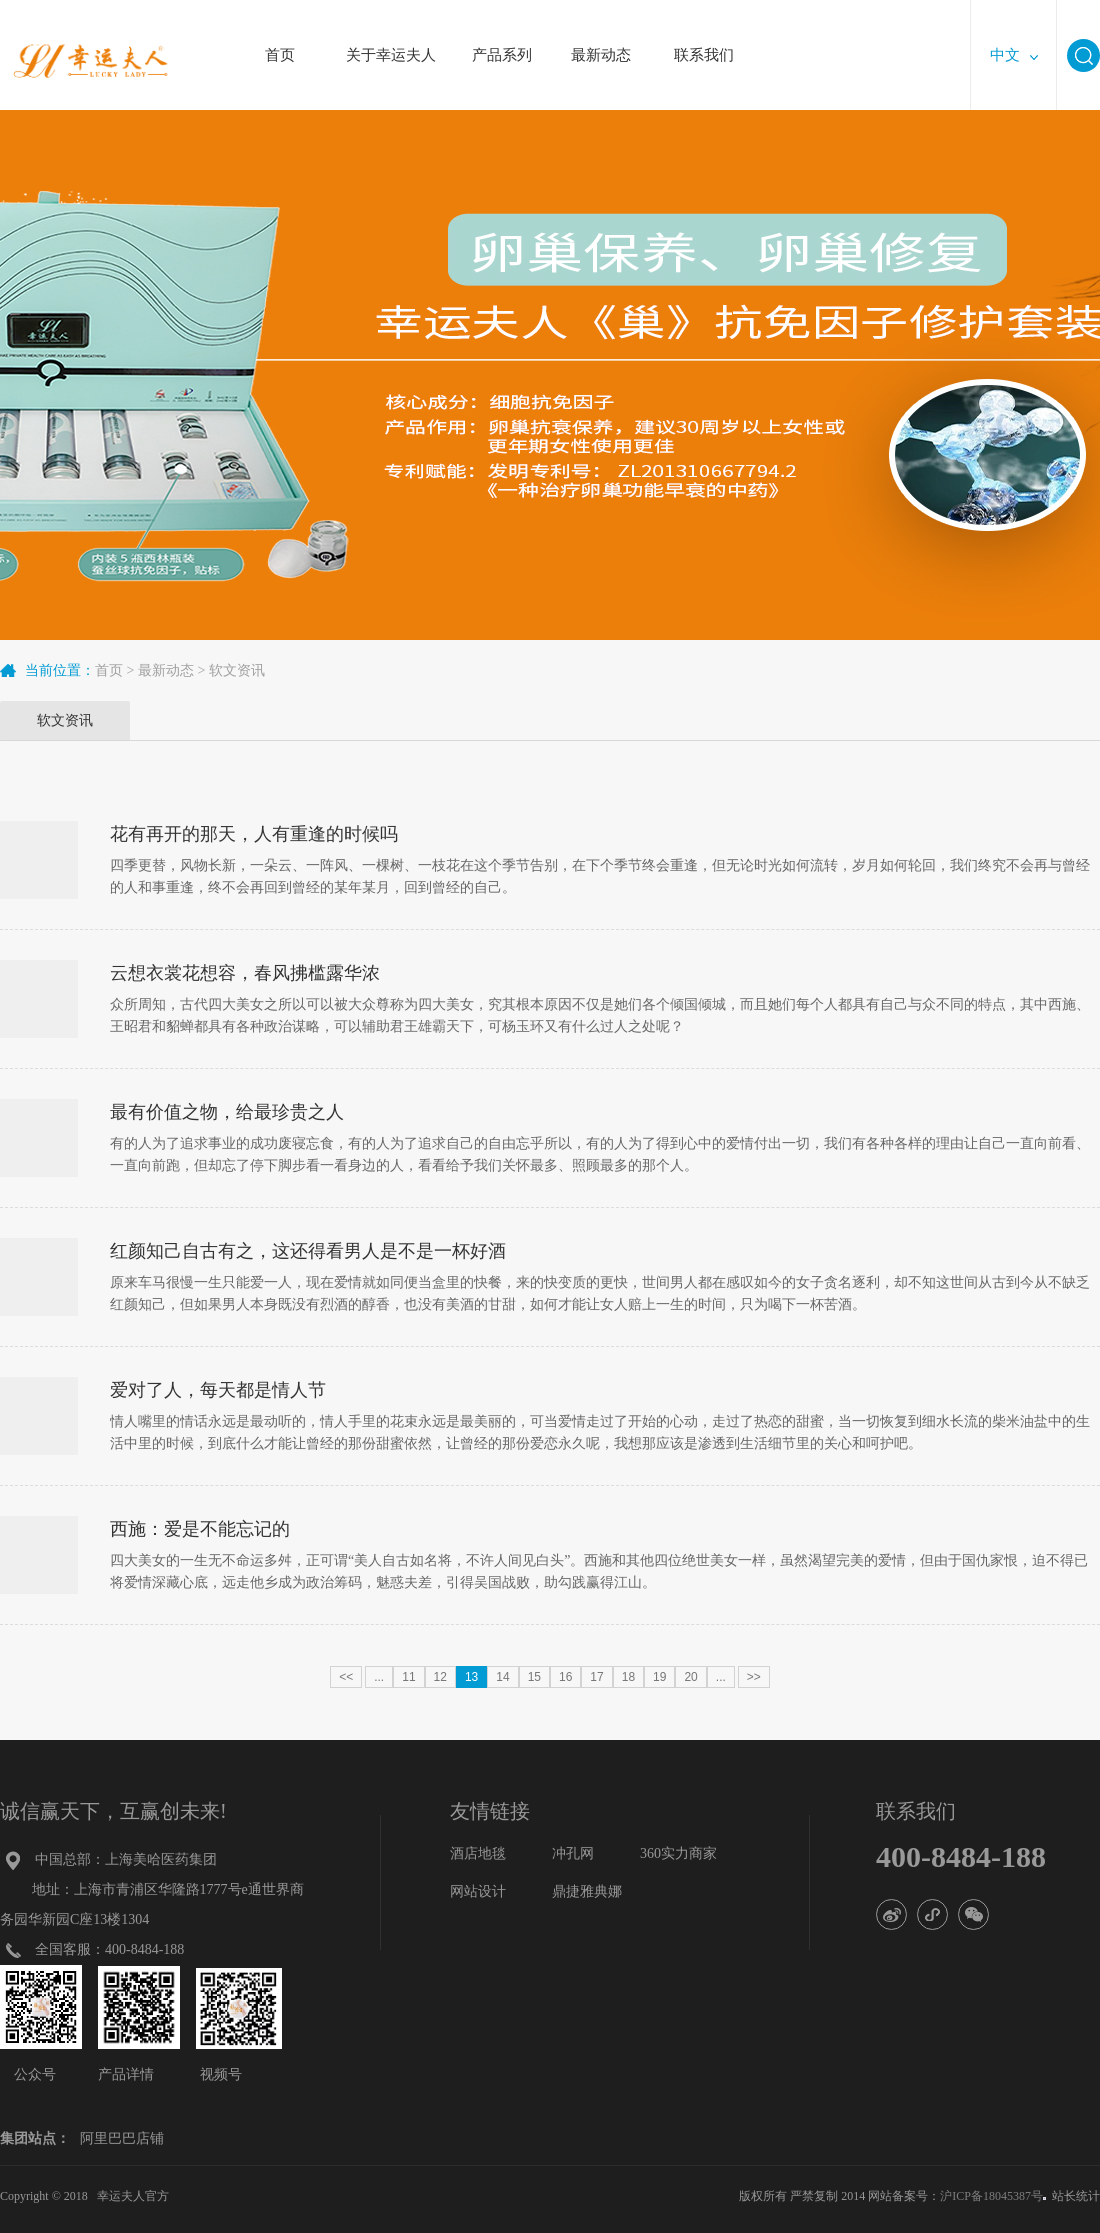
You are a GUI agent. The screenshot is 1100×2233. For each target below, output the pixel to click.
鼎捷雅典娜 (587, 1891)
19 (659, 1677)
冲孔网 (573, 1853)
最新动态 (601, 44)
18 (628, 1677)
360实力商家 (678, 1853)
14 (502, 1677)
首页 (280, 44)
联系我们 (704, 44)
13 (471, 1677)
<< (346, 1677)
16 (565, 1677)
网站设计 (478, 1891)
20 (690, 1677)
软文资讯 (237, 670)
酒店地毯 (478, 1853)
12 (440, 1677)
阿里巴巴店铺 (122, 2138)
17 (596, 1677)
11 (408, 1677)
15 (534, 1677)
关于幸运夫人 (391, 44)
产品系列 (502, 44)
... (379, 1677)
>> (754, 1677)
